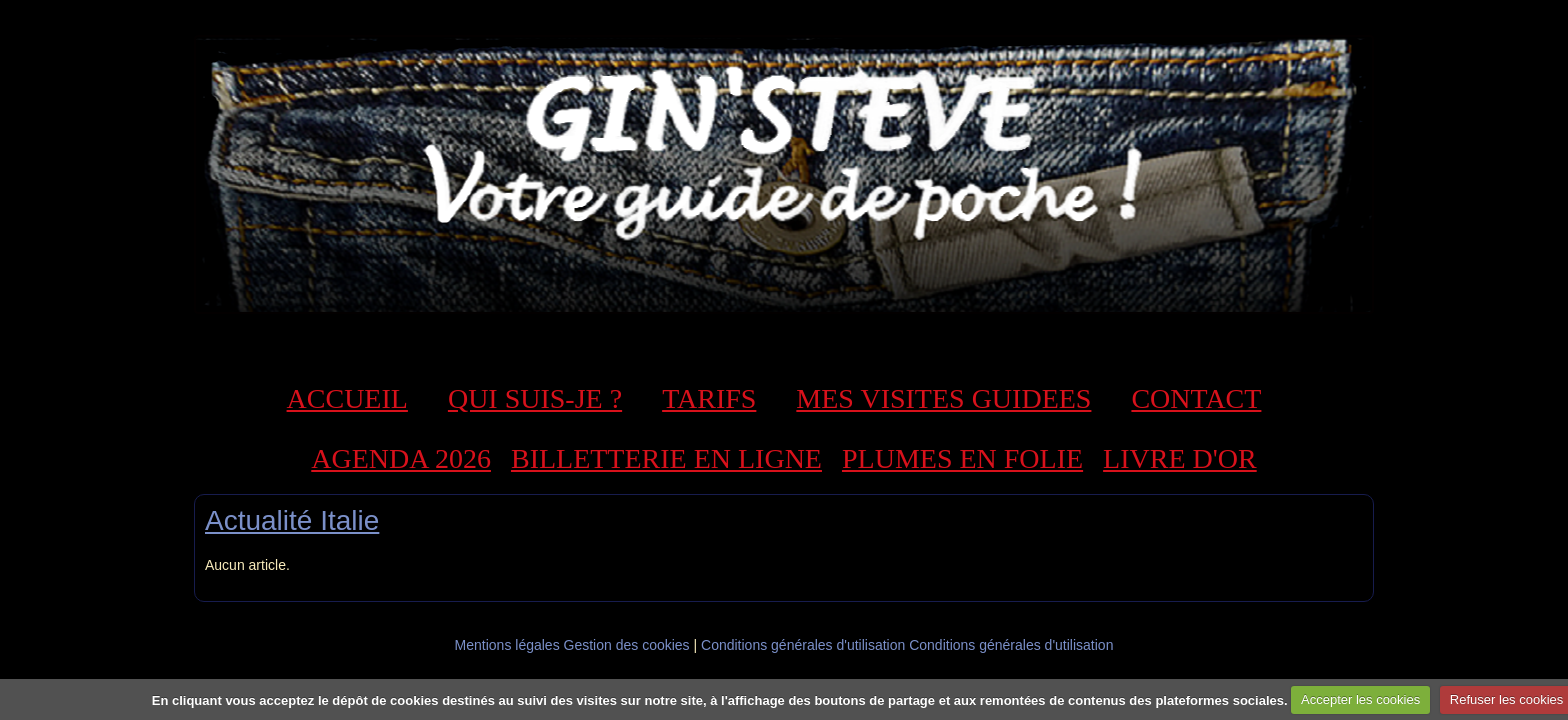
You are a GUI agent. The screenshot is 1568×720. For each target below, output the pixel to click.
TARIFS (709, 398)
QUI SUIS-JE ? (535, 398)
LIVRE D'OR (1180, 458)
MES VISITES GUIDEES (943, 398)
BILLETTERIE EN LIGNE (666, 458)
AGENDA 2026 (401, 458)
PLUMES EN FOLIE (962, 458)
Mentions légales (507, 645)
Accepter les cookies (1360, 699)
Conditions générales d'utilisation (803, 645)
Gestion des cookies (627, 645)
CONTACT (1196, 398)
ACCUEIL (347, 398)
